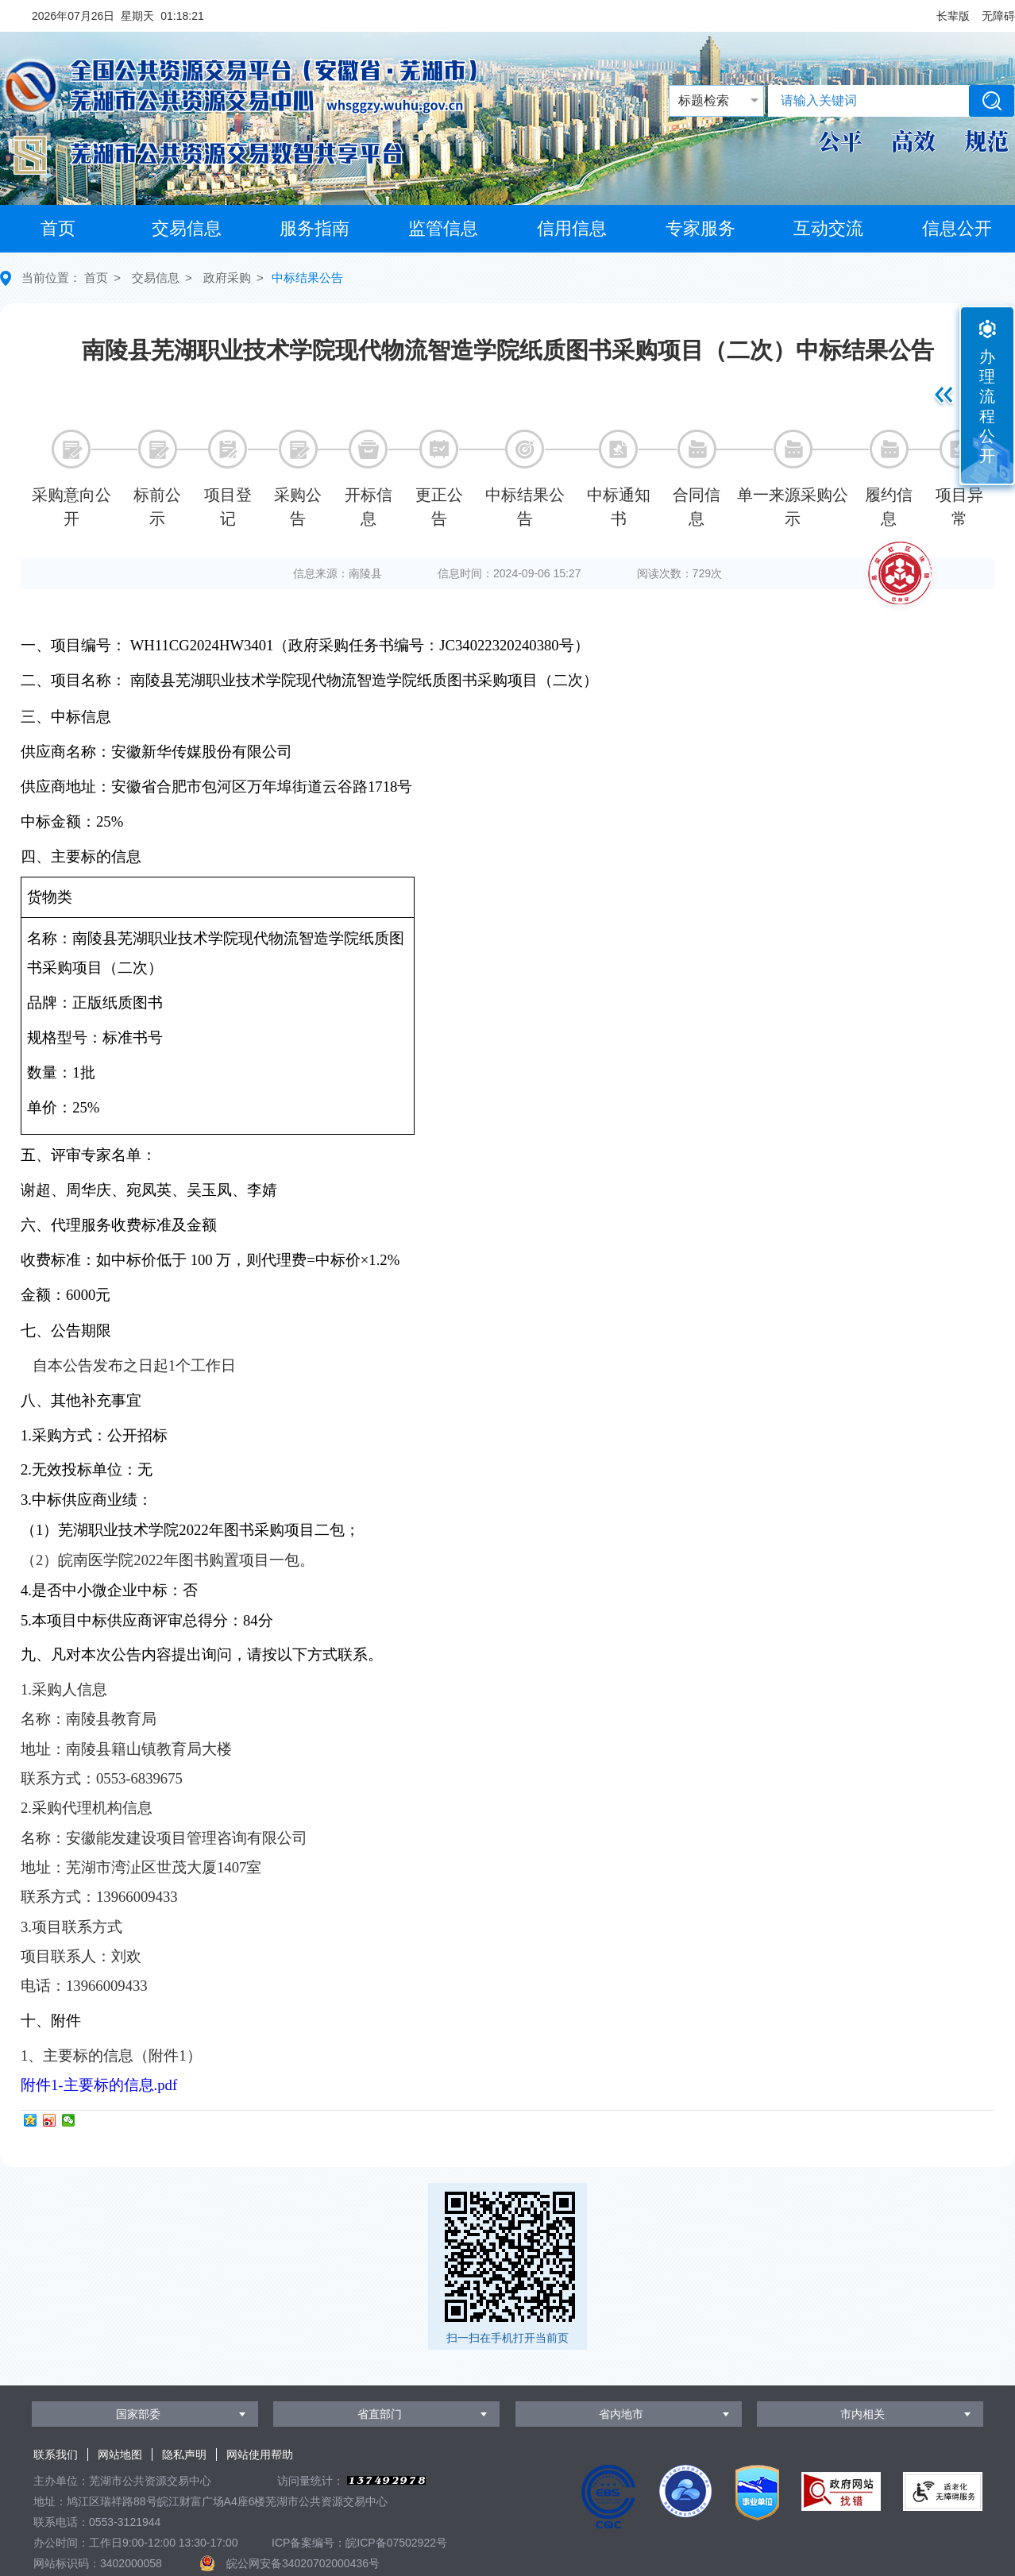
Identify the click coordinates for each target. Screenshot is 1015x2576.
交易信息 (187, 228)
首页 (58, 228)
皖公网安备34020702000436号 (303, 2563)
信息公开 (957, 228)
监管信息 (443, 228)
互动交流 (828, 228)
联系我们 (55, 2454)
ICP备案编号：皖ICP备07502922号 (359, 2542)
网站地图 (120, 2454)
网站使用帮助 (259, 2454)
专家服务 (700, 228)
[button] (953, 16)
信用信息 (572, 228)
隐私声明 (184, 2454)
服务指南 (314, 228)
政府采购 (227, 277)
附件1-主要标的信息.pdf (99, 2085)
